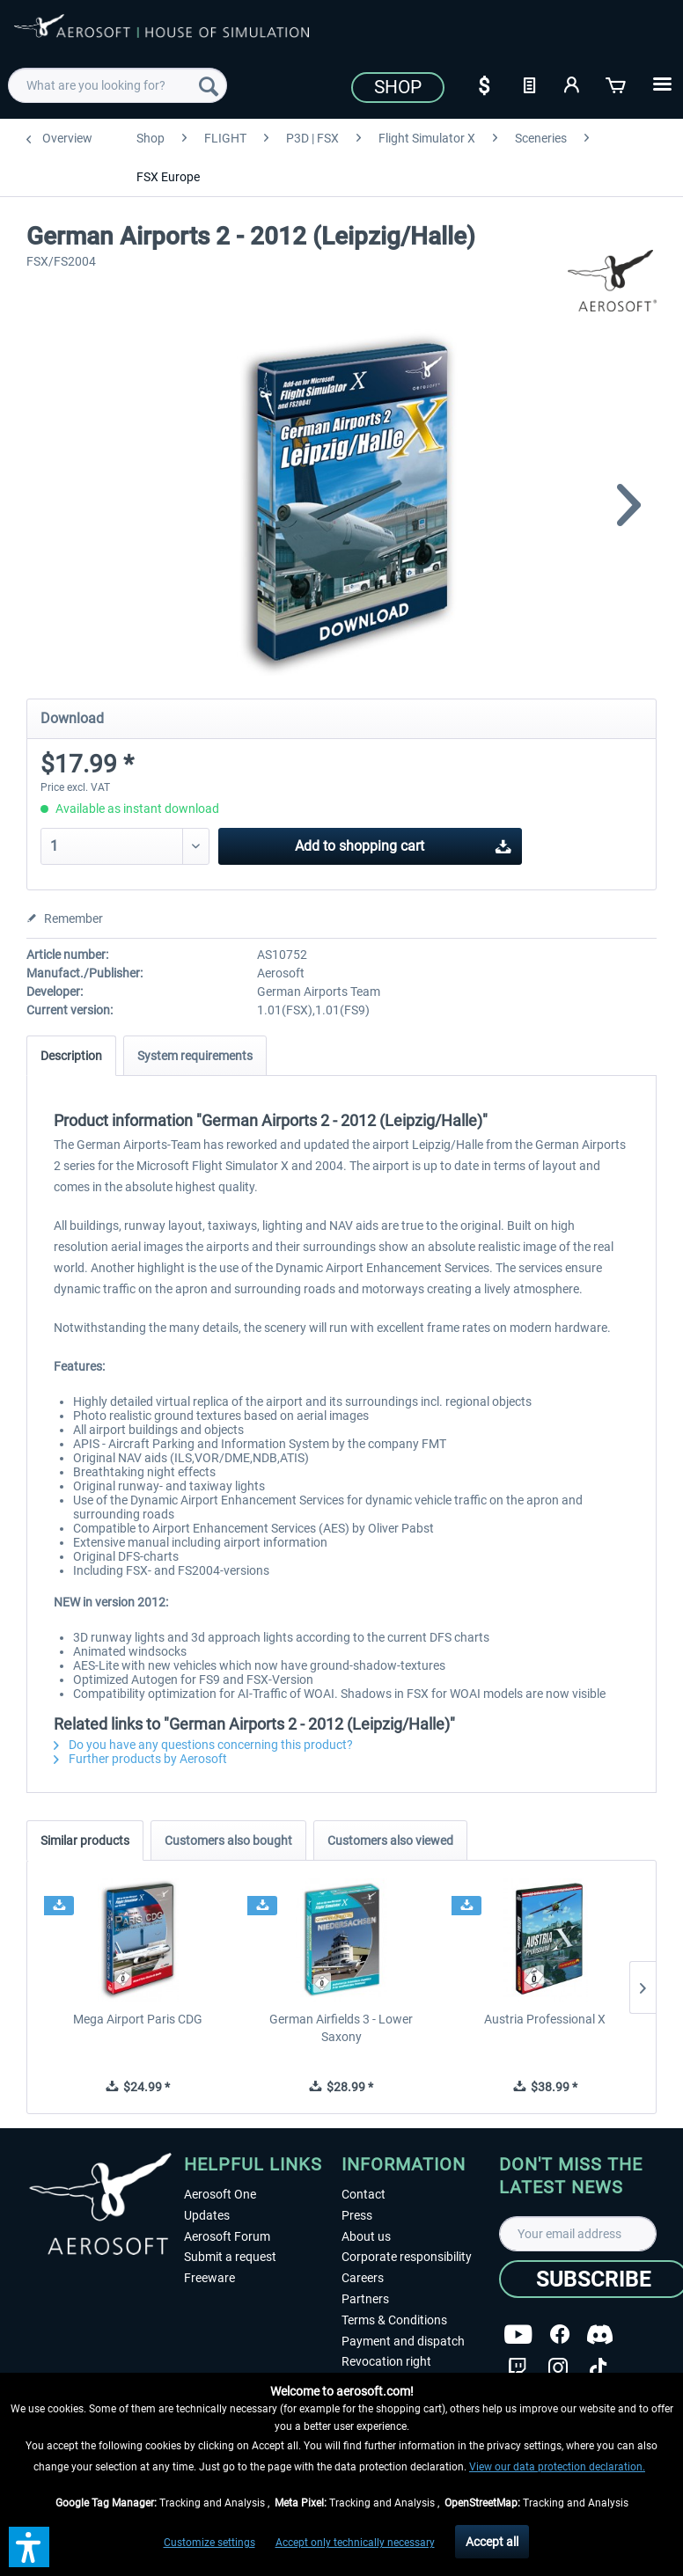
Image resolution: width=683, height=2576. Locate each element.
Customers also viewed (390, 1840)
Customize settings (209, 2542)
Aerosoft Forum (227, 2236)
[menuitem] (117, 85)
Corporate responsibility (407, 2257)
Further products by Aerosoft (140, 1759)
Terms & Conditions (394, 2320)
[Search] (208, 85)
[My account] (573, 83)
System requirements (195, 1056)
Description (71, 1056)
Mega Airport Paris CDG (137, 2019)
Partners (365, 2299)
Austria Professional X (545, 2019)
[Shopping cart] (617, 83)
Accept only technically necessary (355, 2542)
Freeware (209, 2278)
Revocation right (386, 2361)
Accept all (492, 2542)
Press (357, 2215)
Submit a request (230, 2257)
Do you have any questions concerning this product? (203, 1745)
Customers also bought (228, 1840)
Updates (207, 2215)
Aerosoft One (220, 2194)
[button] (29, 2547)
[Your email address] (578, 2233)
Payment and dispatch (403, 2341)
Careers (363, 2278)
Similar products (84, 1840)
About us (366, 2236)
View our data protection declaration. (557, 2467)
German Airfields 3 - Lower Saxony (341, 2028)
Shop (398, 87)
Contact (364, 2194)
